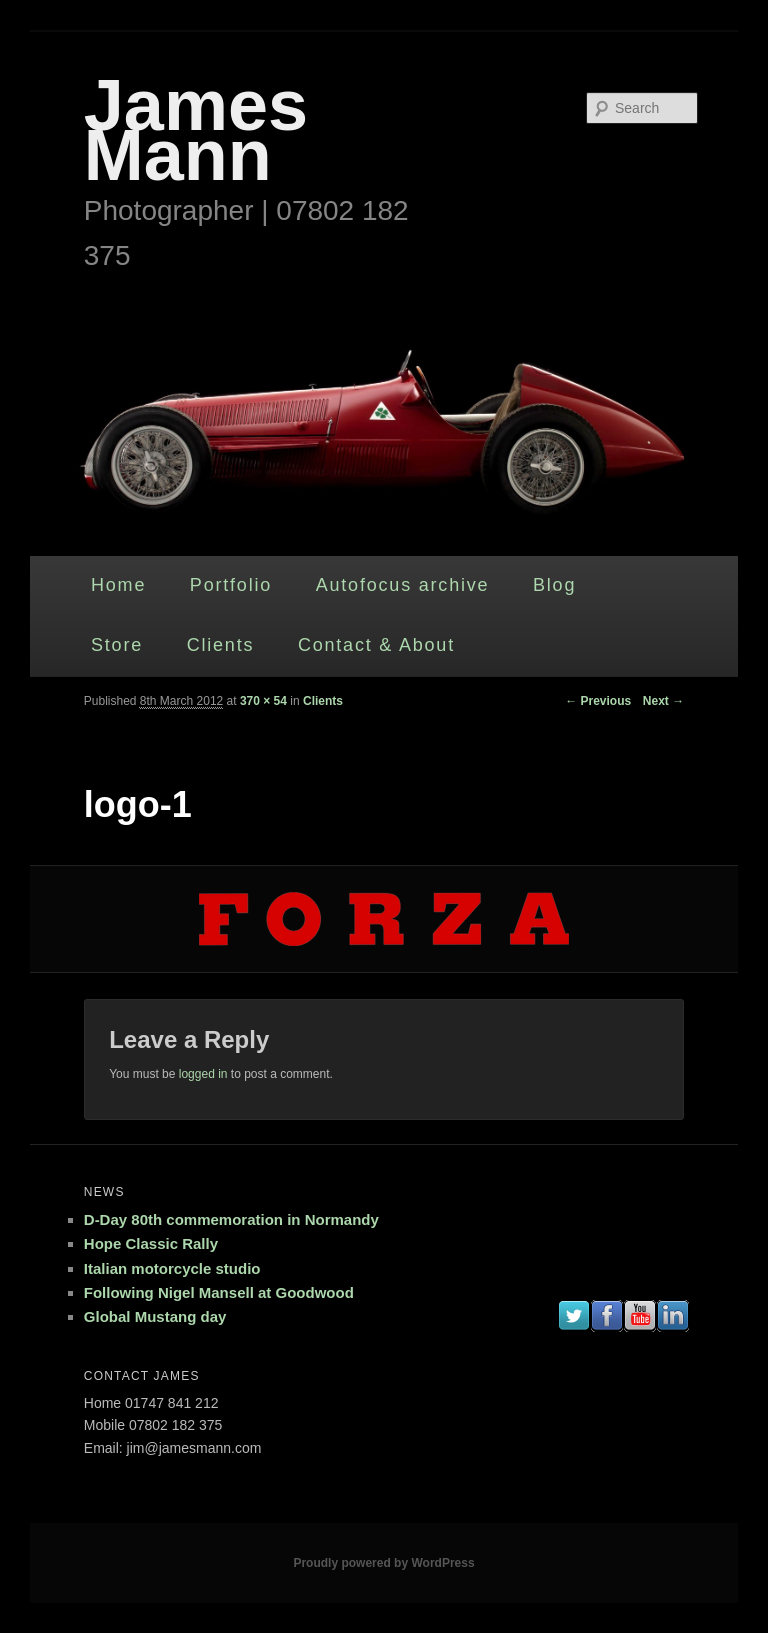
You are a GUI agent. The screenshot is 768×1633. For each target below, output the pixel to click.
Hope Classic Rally (151, 1243)
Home (118, 585)
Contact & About (376, 645)
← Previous (598, 701)
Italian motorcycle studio (172, 1268)
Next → (663, 701)
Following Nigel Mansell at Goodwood (219, 1292)
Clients (221, 645)
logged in (203, 1074)
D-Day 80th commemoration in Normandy (231, 1219)
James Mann (196, 130)
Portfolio (231, 585)
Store (117, 645)
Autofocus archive (403, 585)
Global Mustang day (155, 1316)
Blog (554, 585)
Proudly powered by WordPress (383, 1563)
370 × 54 (263, 701)
